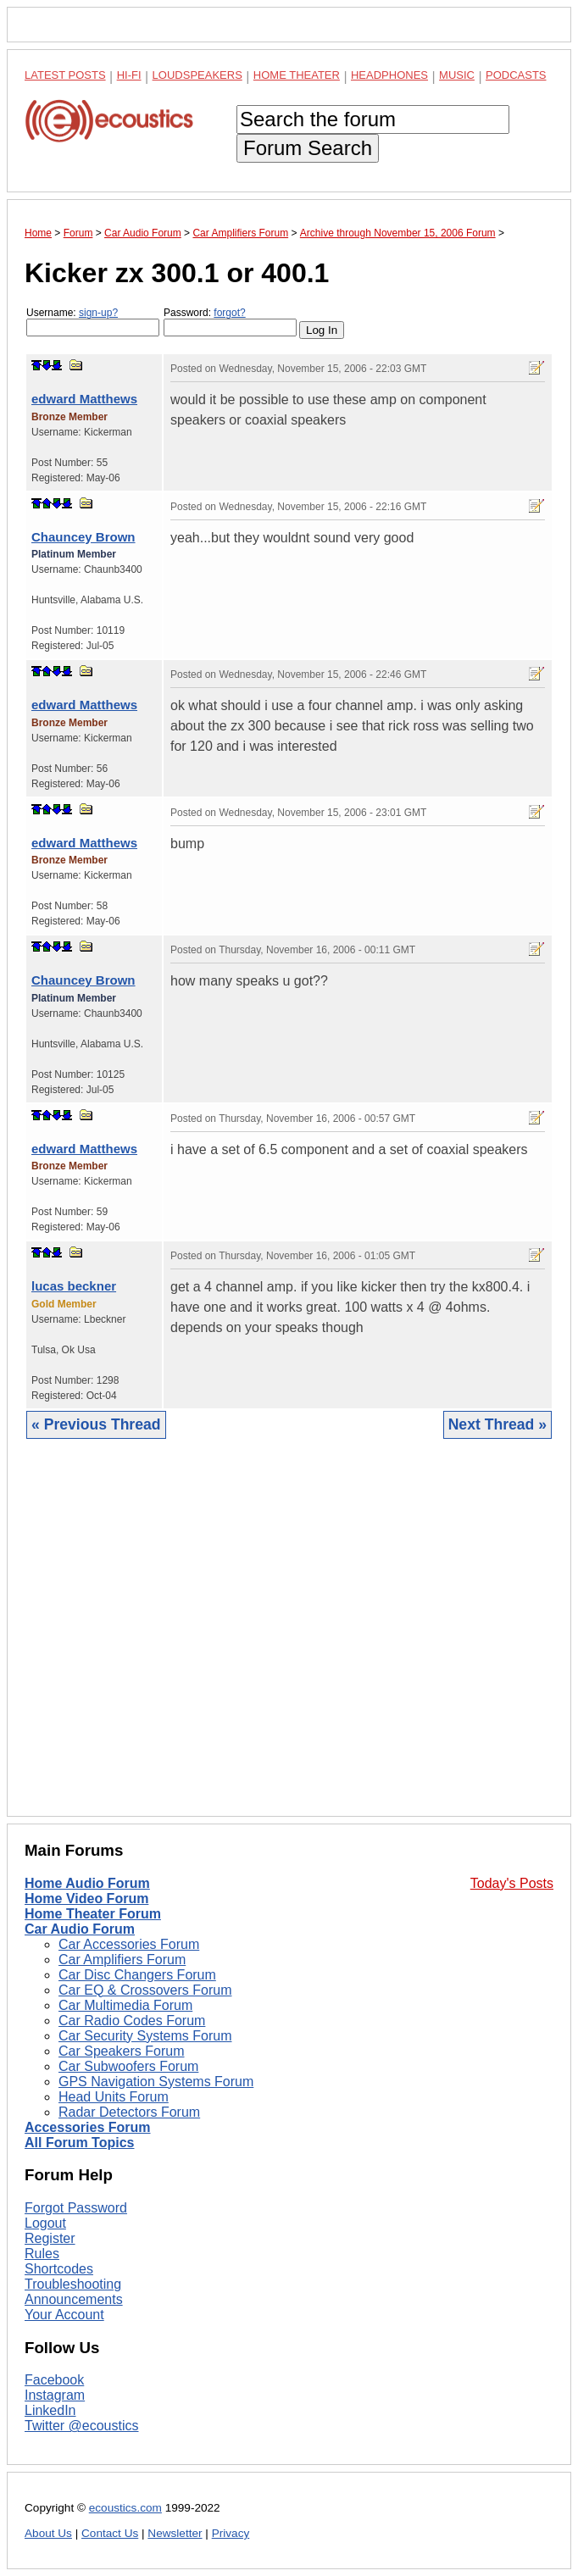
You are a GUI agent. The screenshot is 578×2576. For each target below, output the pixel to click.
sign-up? (98, 313)
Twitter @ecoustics (82, 2425)
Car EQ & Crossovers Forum (144, 1990)
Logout (45, 2223)
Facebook (54, 2380)
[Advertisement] (289, 1640)
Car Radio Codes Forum (131, 2020)
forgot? (229, 313)
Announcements (74, 2299)
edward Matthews (84, 398)
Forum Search (307, 147)
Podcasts (516, 75)
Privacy (231, 2533)
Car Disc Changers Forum (137, 1975)
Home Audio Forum (87, 1883)
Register (50, 2238)
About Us (48, 2533)
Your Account (64, 2314)
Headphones (389, 75)
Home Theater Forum (93, 1914)
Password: (230, 321)
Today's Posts (511, 1883)
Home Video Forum (86, 1898)
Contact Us (109, 2533)
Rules (42, 2253)
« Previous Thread (96, 1424)
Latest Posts (65, 75)
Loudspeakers (197, 75)
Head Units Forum (113, 2097)
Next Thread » (497, 1424)
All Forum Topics (79, 2142)
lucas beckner (73, 1286)
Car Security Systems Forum (144, 2036)
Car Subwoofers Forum (128, 2066)
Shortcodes (59, 2269)
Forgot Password (76, 2208)
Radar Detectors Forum (129, 2112)
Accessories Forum (88, 2127)
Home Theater (296, 75)
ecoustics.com (125, 2507)
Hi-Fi (129, 75)
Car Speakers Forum (121, 2051)
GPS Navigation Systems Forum (155, 2081)
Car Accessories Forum (128, 1944)
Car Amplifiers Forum (122, 1959)
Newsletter (174, 2533)
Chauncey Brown (83, 537)
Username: (92, 321)
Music (457, 75)
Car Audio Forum (80, 1929)
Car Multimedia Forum (125, 2005)
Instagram (55, 2395)
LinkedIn (50, 2410)
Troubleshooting (73, 2284)
